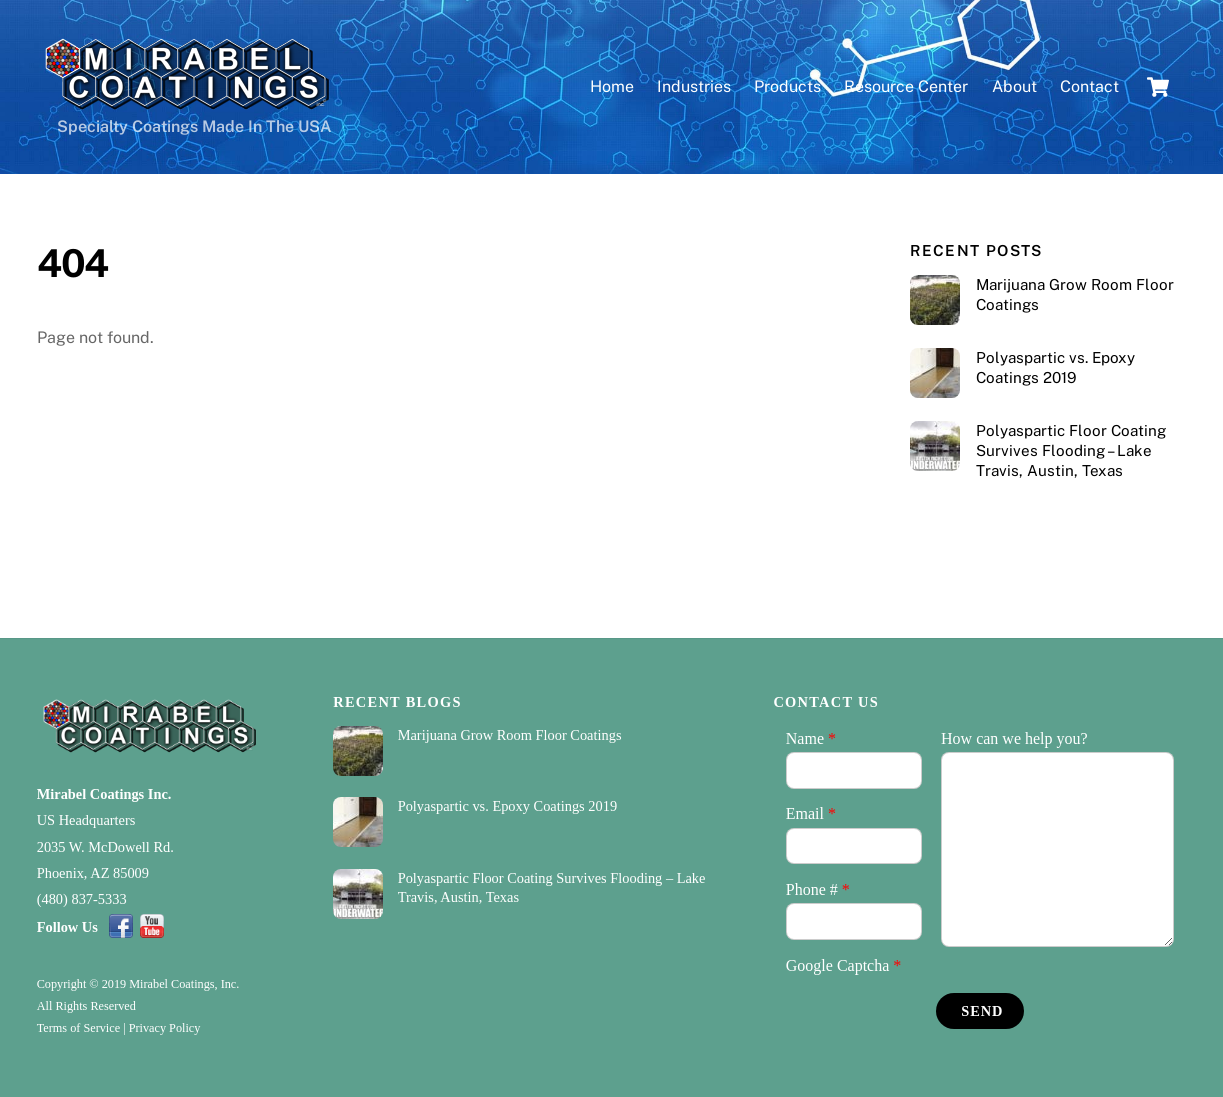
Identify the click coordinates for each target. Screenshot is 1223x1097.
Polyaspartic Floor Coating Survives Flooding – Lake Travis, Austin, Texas (1071, 450)
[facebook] (121, 926)
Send (982, 1011)
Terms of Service (78, 1028)
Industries (694, 86)
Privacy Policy (165, 1028)
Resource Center (906, 86)
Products (787, 86)
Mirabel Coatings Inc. (104, 794)
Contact (1089, 86)
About (1014, 86)
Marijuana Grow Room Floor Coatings (1075, 294)
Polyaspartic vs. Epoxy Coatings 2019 (1055, 367)
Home (612, 86)
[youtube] (152, 926)
